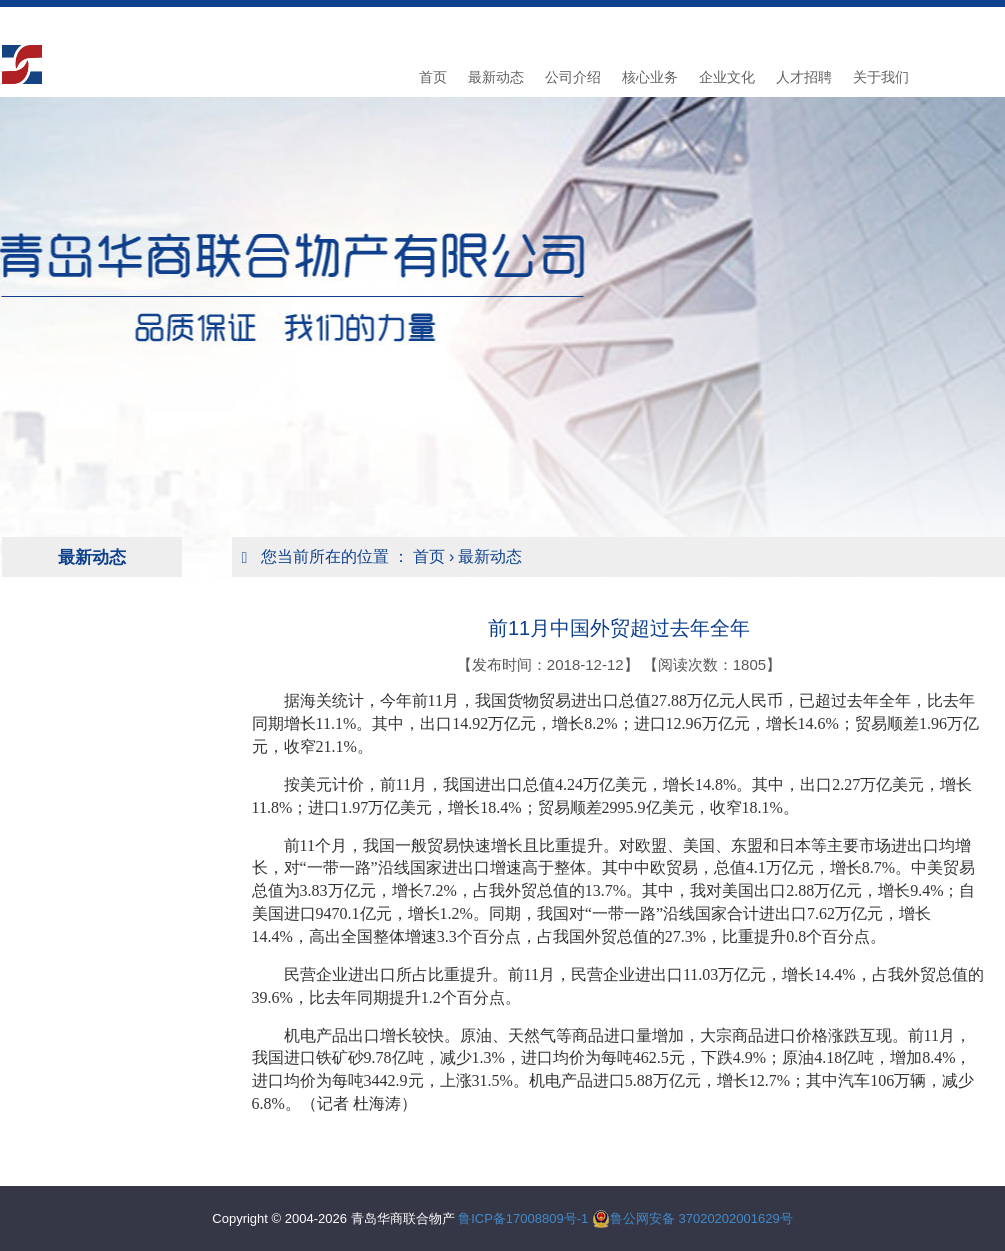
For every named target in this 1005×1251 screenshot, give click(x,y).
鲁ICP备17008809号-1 (523, 1218)
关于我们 (881, 77)
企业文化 (727, 77)
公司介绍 (573, 77)
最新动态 (496, 77)
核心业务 (650, 77)
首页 (433, 77)
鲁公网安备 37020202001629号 (701, 1218)
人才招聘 (804, 77)
